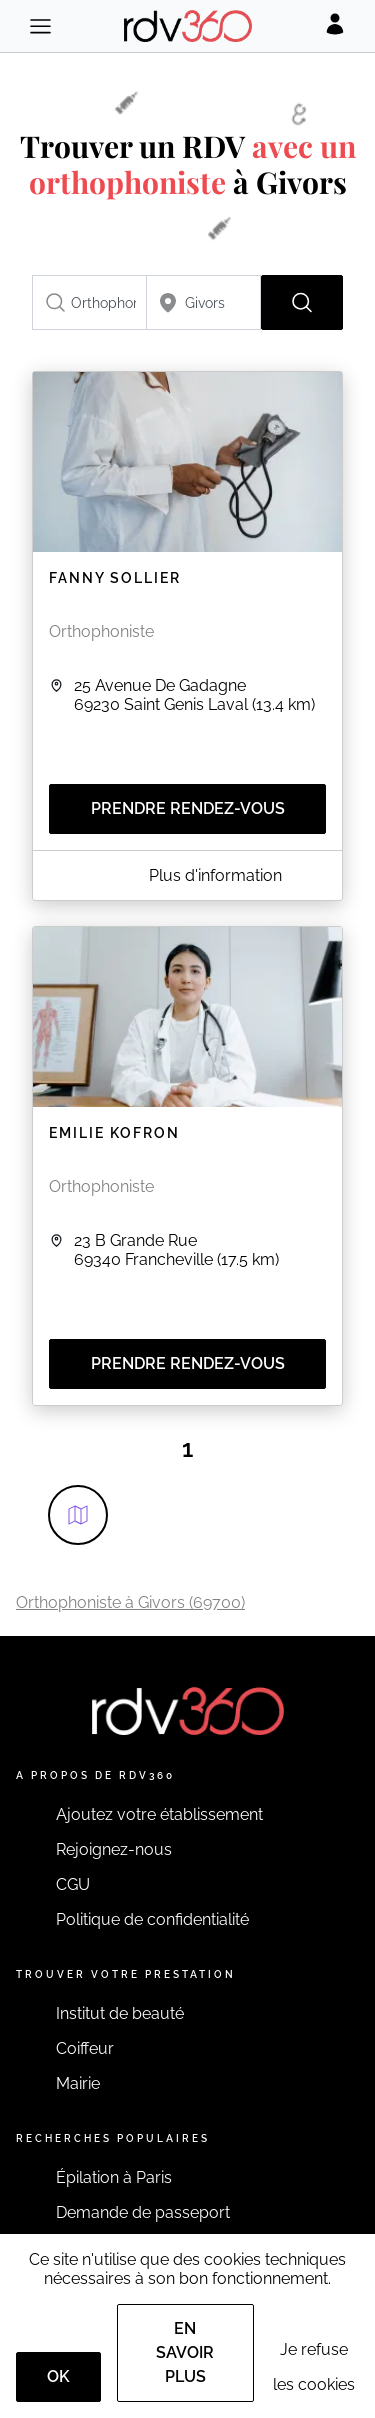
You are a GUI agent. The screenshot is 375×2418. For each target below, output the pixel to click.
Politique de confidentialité (152, 1919)
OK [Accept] (58, 2376)
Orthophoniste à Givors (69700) (130, 1602)
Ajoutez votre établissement (159, 1814)
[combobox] (89, 302)
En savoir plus (185, 2352)
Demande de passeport (143, 2212)
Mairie (78, 2083)
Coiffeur (85, 2048)
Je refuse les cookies (314, 2367)
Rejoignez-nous (114, 1849)
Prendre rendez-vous (188, 808)
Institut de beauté (120, 2013)
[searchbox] (89, 302)
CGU (73, 1884)
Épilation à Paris (114, 2177)
